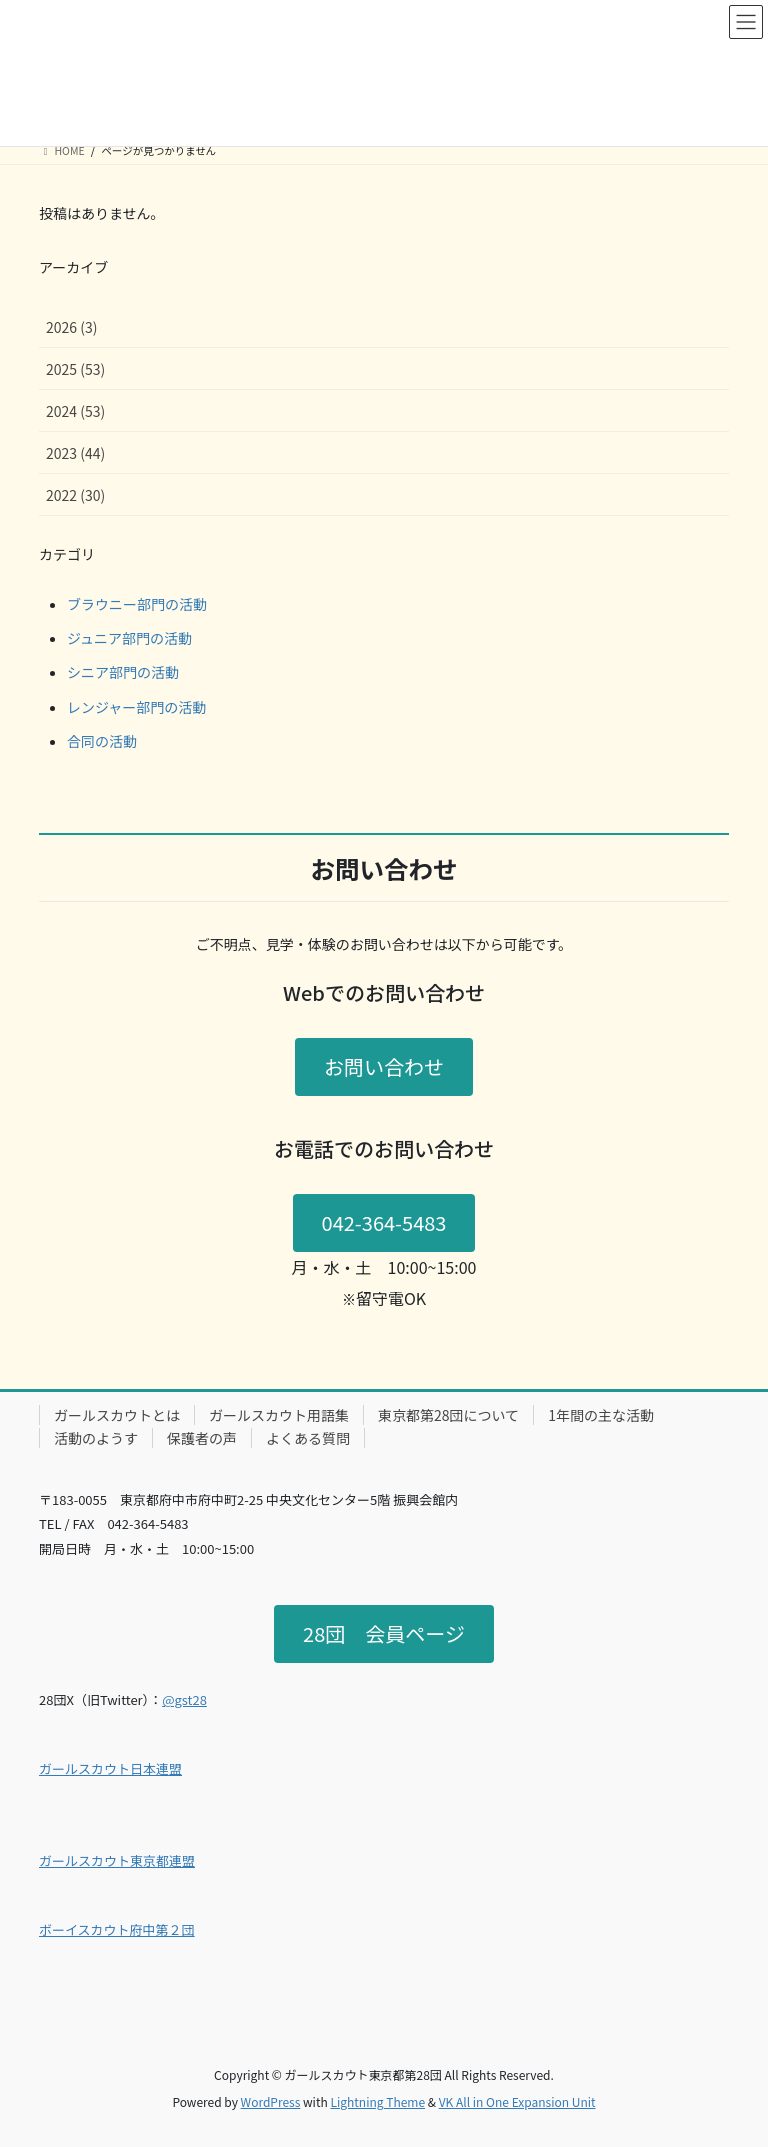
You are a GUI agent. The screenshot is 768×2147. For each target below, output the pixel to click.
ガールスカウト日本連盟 (110, 1768)
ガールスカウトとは (117, 1415)
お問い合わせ (384, 1066)
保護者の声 (202, 1438)
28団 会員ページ (384, 1633)
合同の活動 (102, 741)
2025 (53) (75, 369)
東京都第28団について (448, 1415)
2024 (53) (75, 411)
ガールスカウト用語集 (279, 1415)
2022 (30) (75, 495)
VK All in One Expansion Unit (517, 2101)
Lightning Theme (377, 2101)
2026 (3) (71, 327)
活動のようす (96, 1438)
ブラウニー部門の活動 (137, 604)
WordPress (271, 2101)
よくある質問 (308, 1438)
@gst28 (184, 1699)
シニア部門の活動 (123, 672)
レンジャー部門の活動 (136, 707)
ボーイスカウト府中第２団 (117, 1929)
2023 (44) (75, 453)
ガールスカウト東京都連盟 (117, 1860)
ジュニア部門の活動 (129, 638)
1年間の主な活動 (601, 1415)
